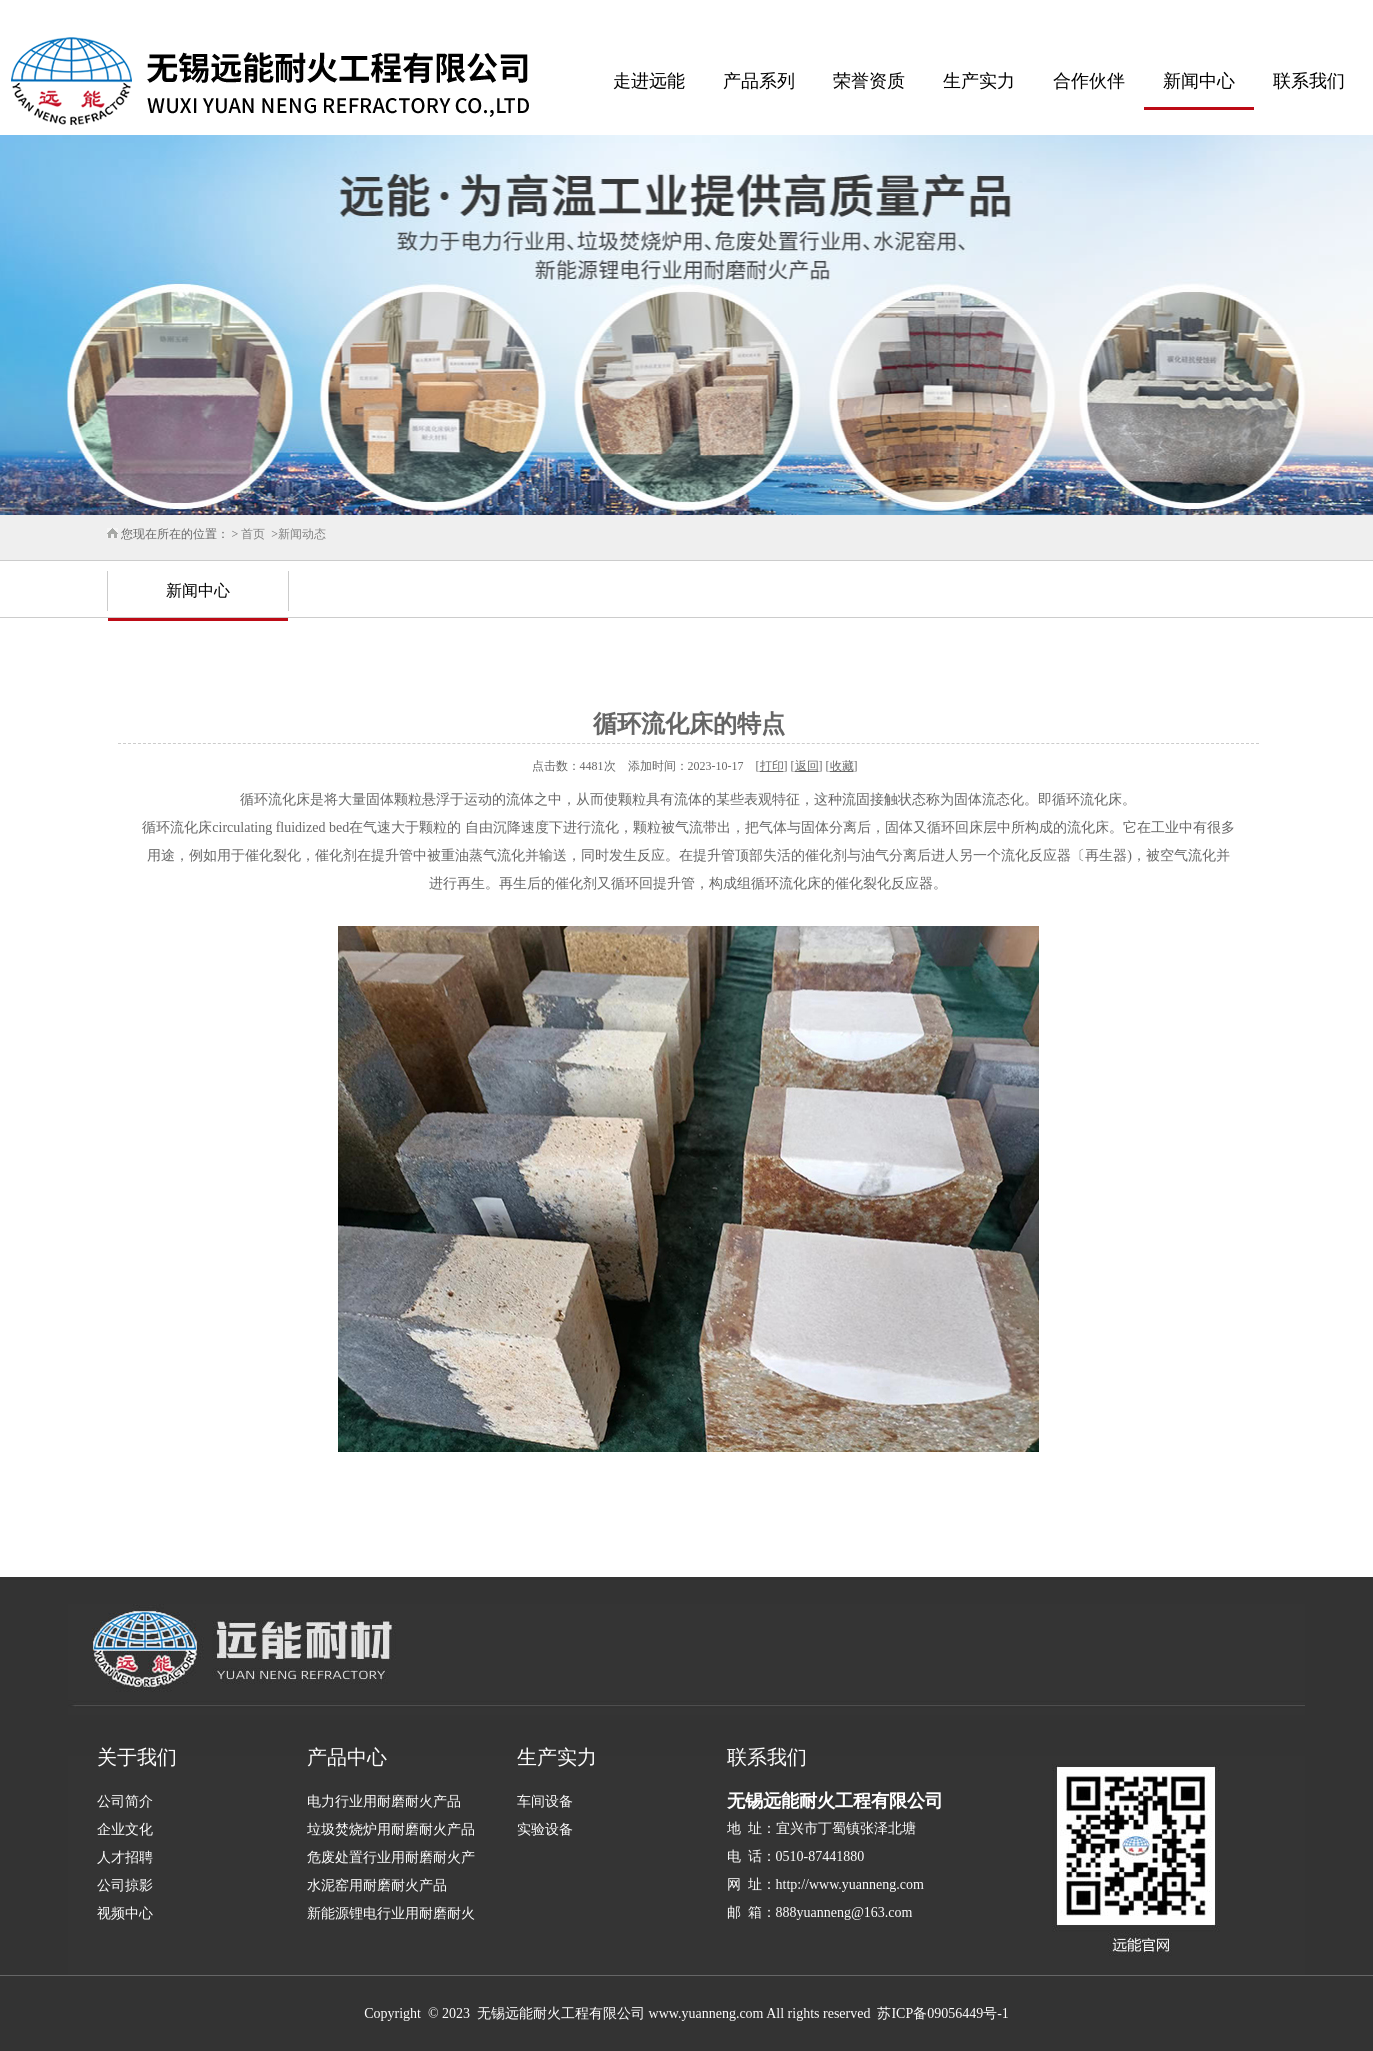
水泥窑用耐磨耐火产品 (377, 1885)
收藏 (842, 766)
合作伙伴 (1089, 81)
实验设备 (545, 1829)
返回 (807, 766)
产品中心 (347, 1757)
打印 (772, 766)
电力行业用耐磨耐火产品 (384, 1801)
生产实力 (979, 81)
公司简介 (125, 1801)
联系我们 (1309, 81)
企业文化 (125, 1829)
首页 (253, 534)
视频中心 (125, 1913)
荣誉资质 (869, 81)
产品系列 (759, 81)
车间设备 (545, 1801)
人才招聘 (125, 1857)
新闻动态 (302, 534)
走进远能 (649, 81)
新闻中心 (1199, 81)
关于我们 (137, 1757)
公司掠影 (125, 1885)
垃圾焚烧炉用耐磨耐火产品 (391, 1829)
